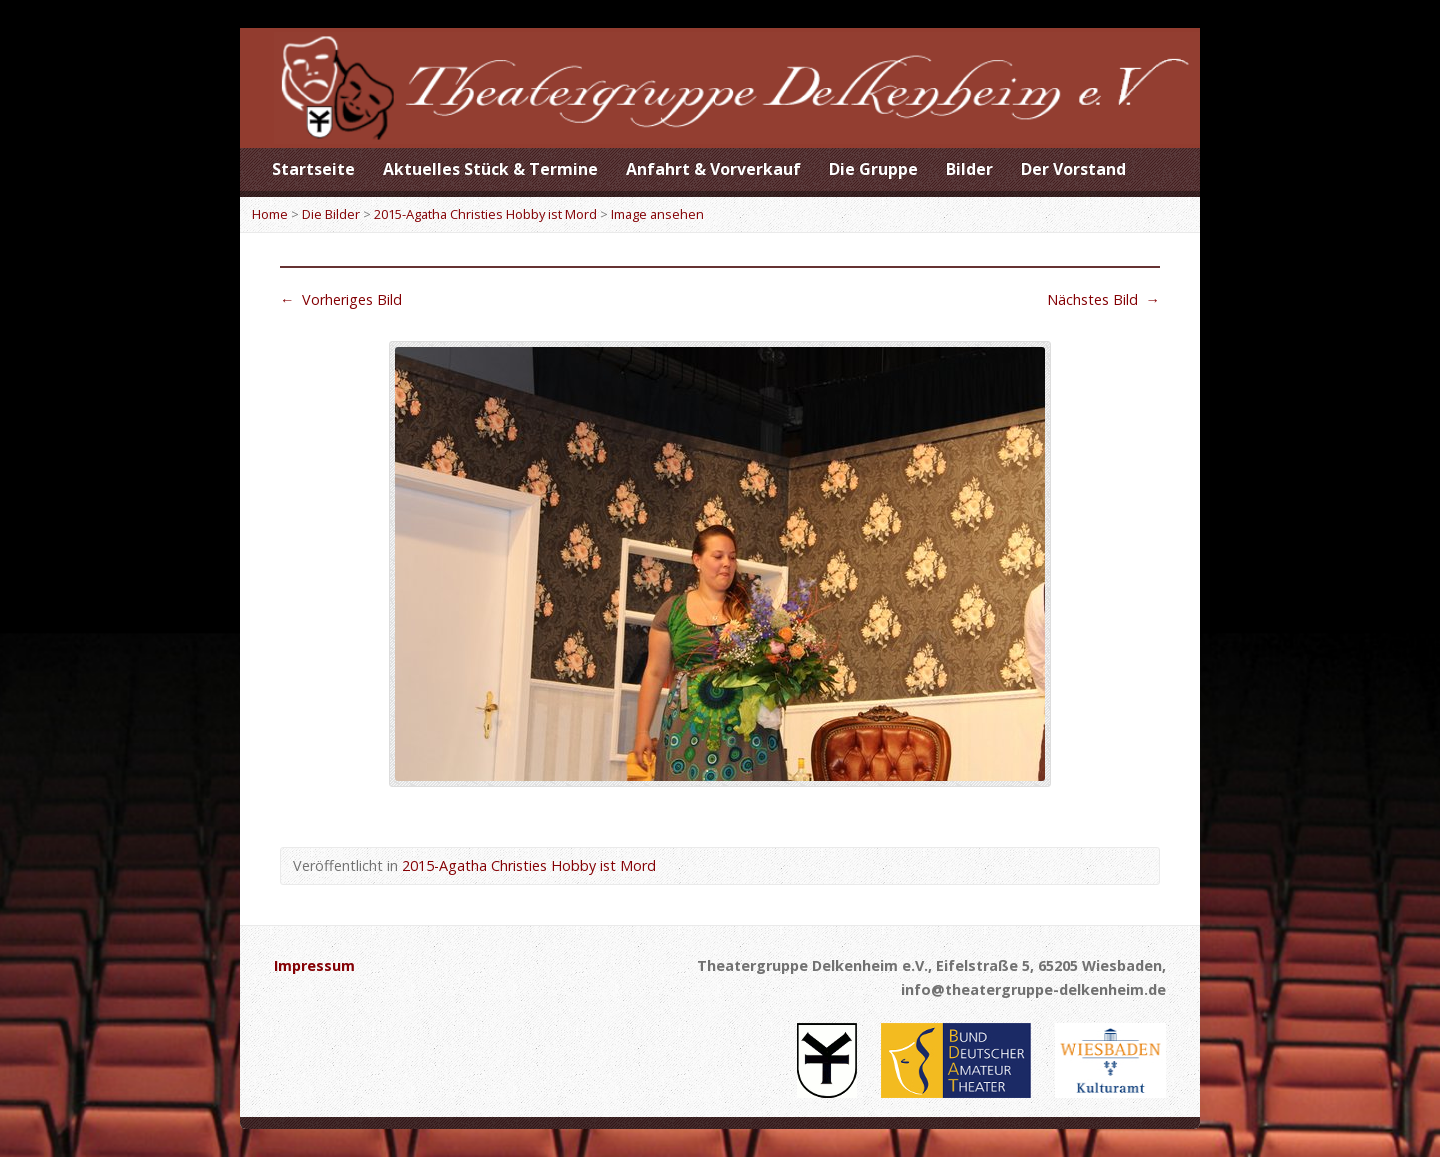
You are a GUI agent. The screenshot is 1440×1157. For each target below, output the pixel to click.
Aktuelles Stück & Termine (490, 169)
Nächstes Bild (1103, 299)
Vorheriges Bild (341, 299)
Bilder (969, 169)
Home (270, 214)
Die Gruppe (873, 169)
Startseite (313, 169)
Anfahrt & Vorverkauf (713, 169)
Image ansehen (657, 214)
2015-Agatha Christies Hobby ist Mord (485, 214)
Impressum (314, 965)
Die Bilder (331, 214)
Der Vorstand (1073, 169)
